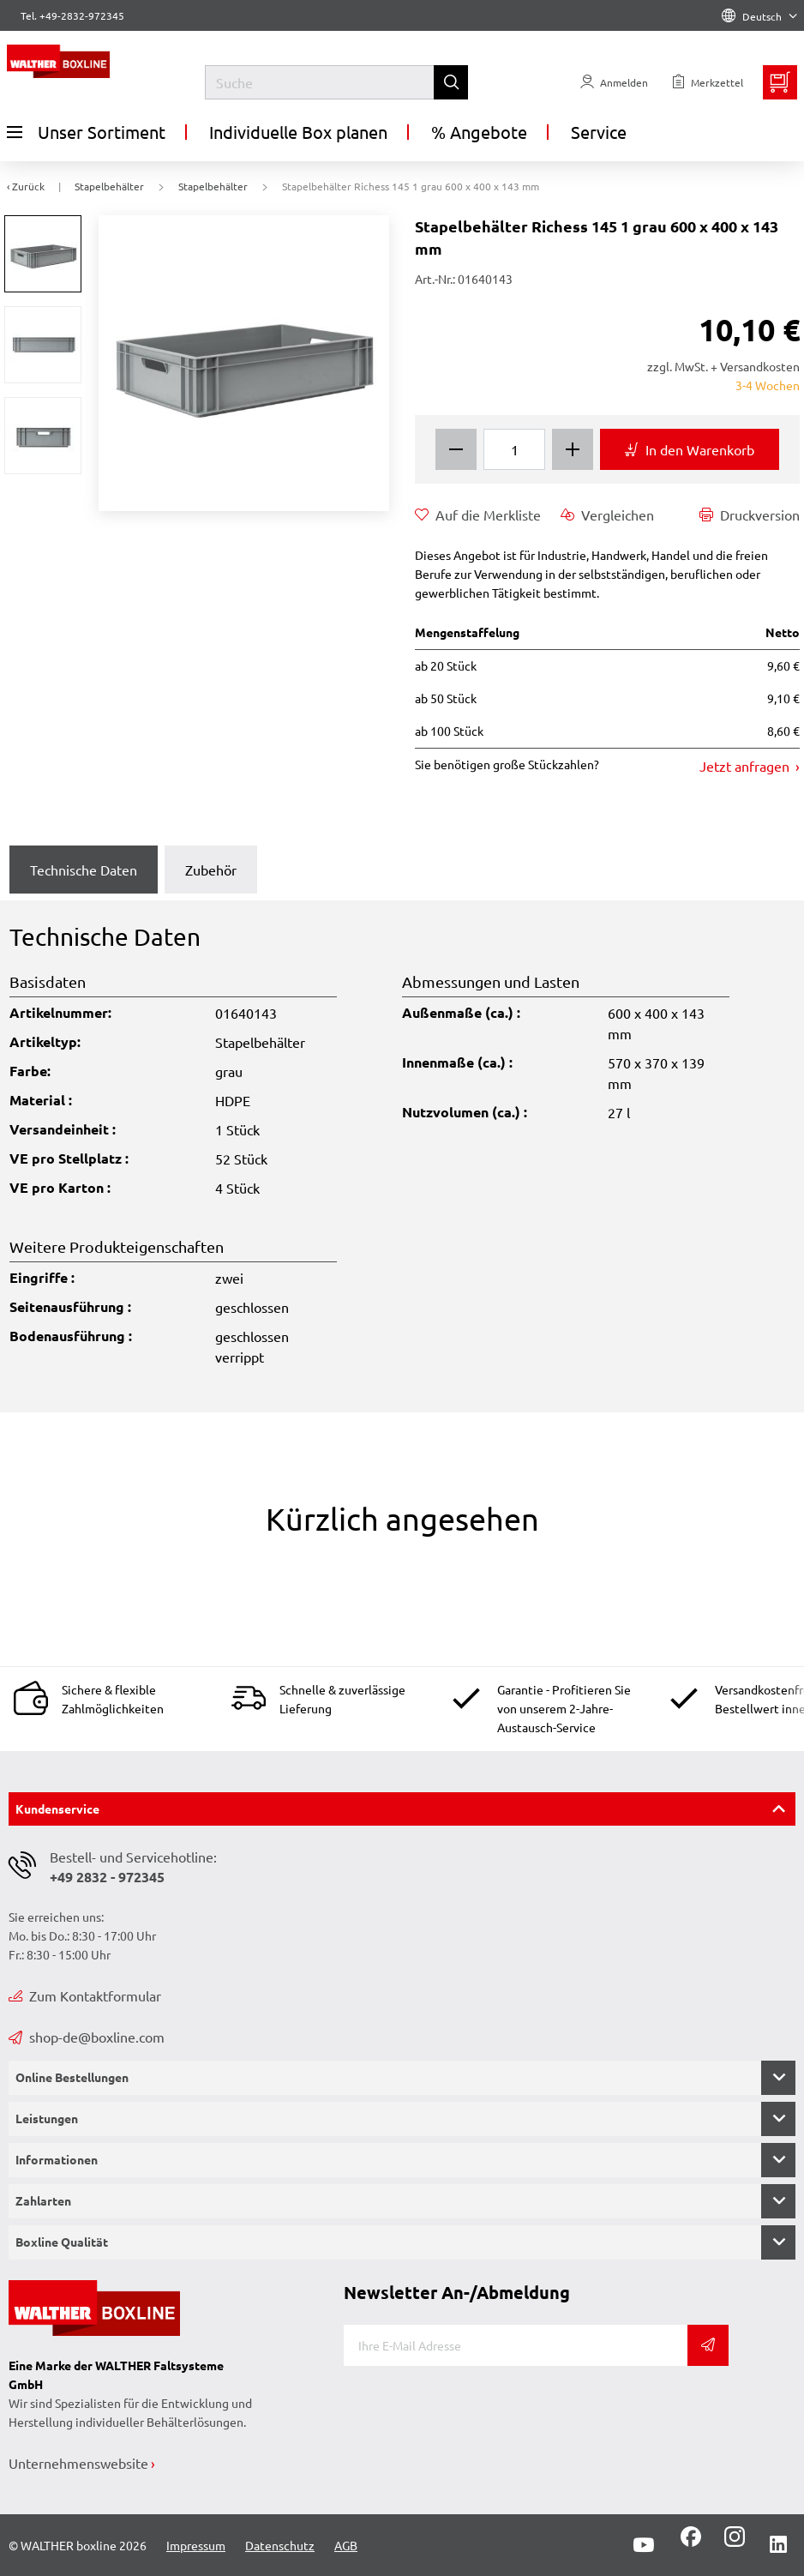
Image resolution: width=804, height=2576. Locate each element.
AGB (345, 2545)
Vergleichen (607, 514)
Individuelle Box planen (298, 131)
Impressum (195, 2545)
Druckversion (749, 514)
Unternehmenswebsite (78, 2462)
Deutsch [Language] (759, 16)
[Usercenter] (614, 82)
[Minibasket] (780, 82)
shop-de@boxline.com (87, 2036)
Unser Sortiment (86, 132)
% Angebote (479, 131)
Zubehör (211, 869)
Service (599, 131)
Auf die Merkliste (478, 514)
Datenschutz (280, 2545)
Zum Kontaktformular (85, 1995)
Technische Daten (83, 869)
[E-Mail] (515, 2345)
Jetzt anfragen (746, 765)
